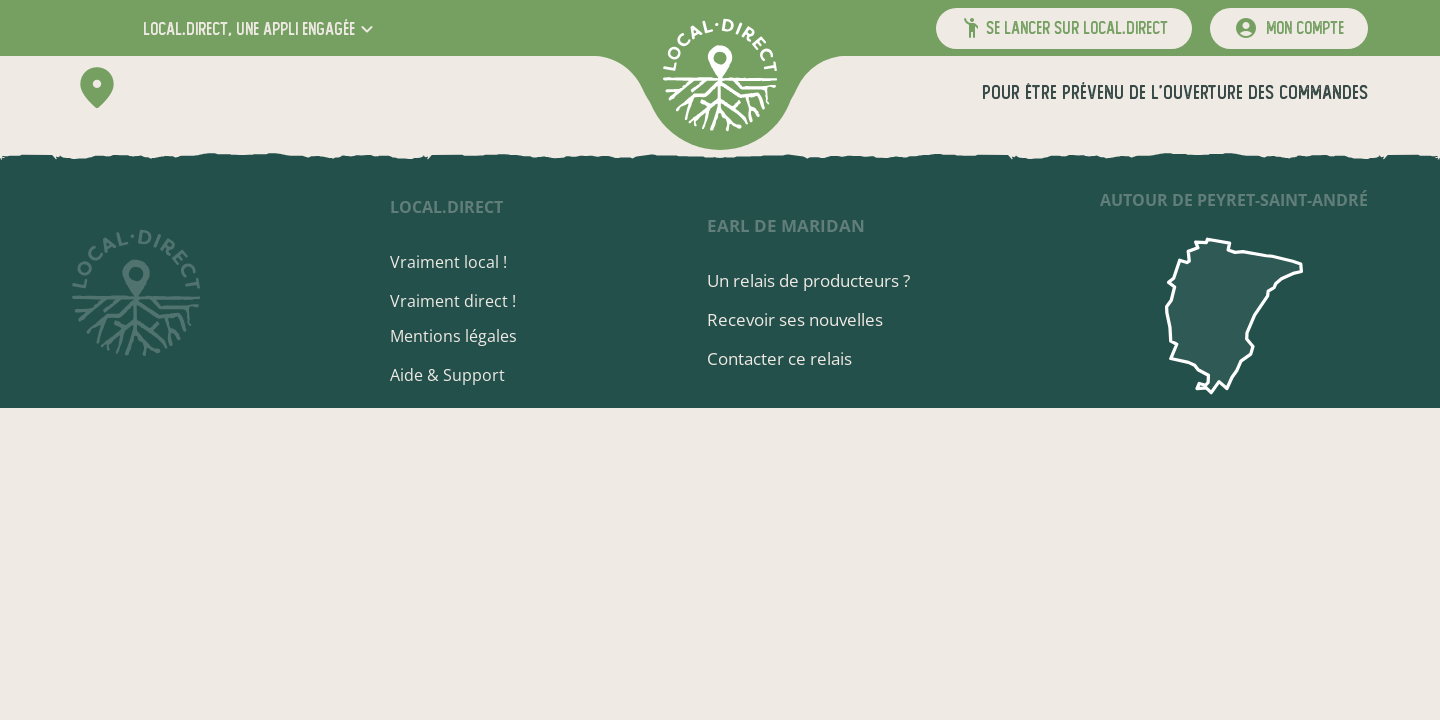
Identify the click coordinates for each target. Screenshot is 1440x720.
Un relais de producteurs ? (808, 280)
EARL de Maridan (786, 225)
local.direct (446, 207)
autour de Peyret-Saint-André (1234, 200)
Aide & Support (447, 375)
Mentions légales (453, 336)
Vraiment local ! (448, 262)
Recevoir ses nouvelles (795, 319)
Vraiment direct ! (453, 301)
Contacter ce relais (779, 358)
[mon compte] (1289, 28)
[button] (260, 28)
